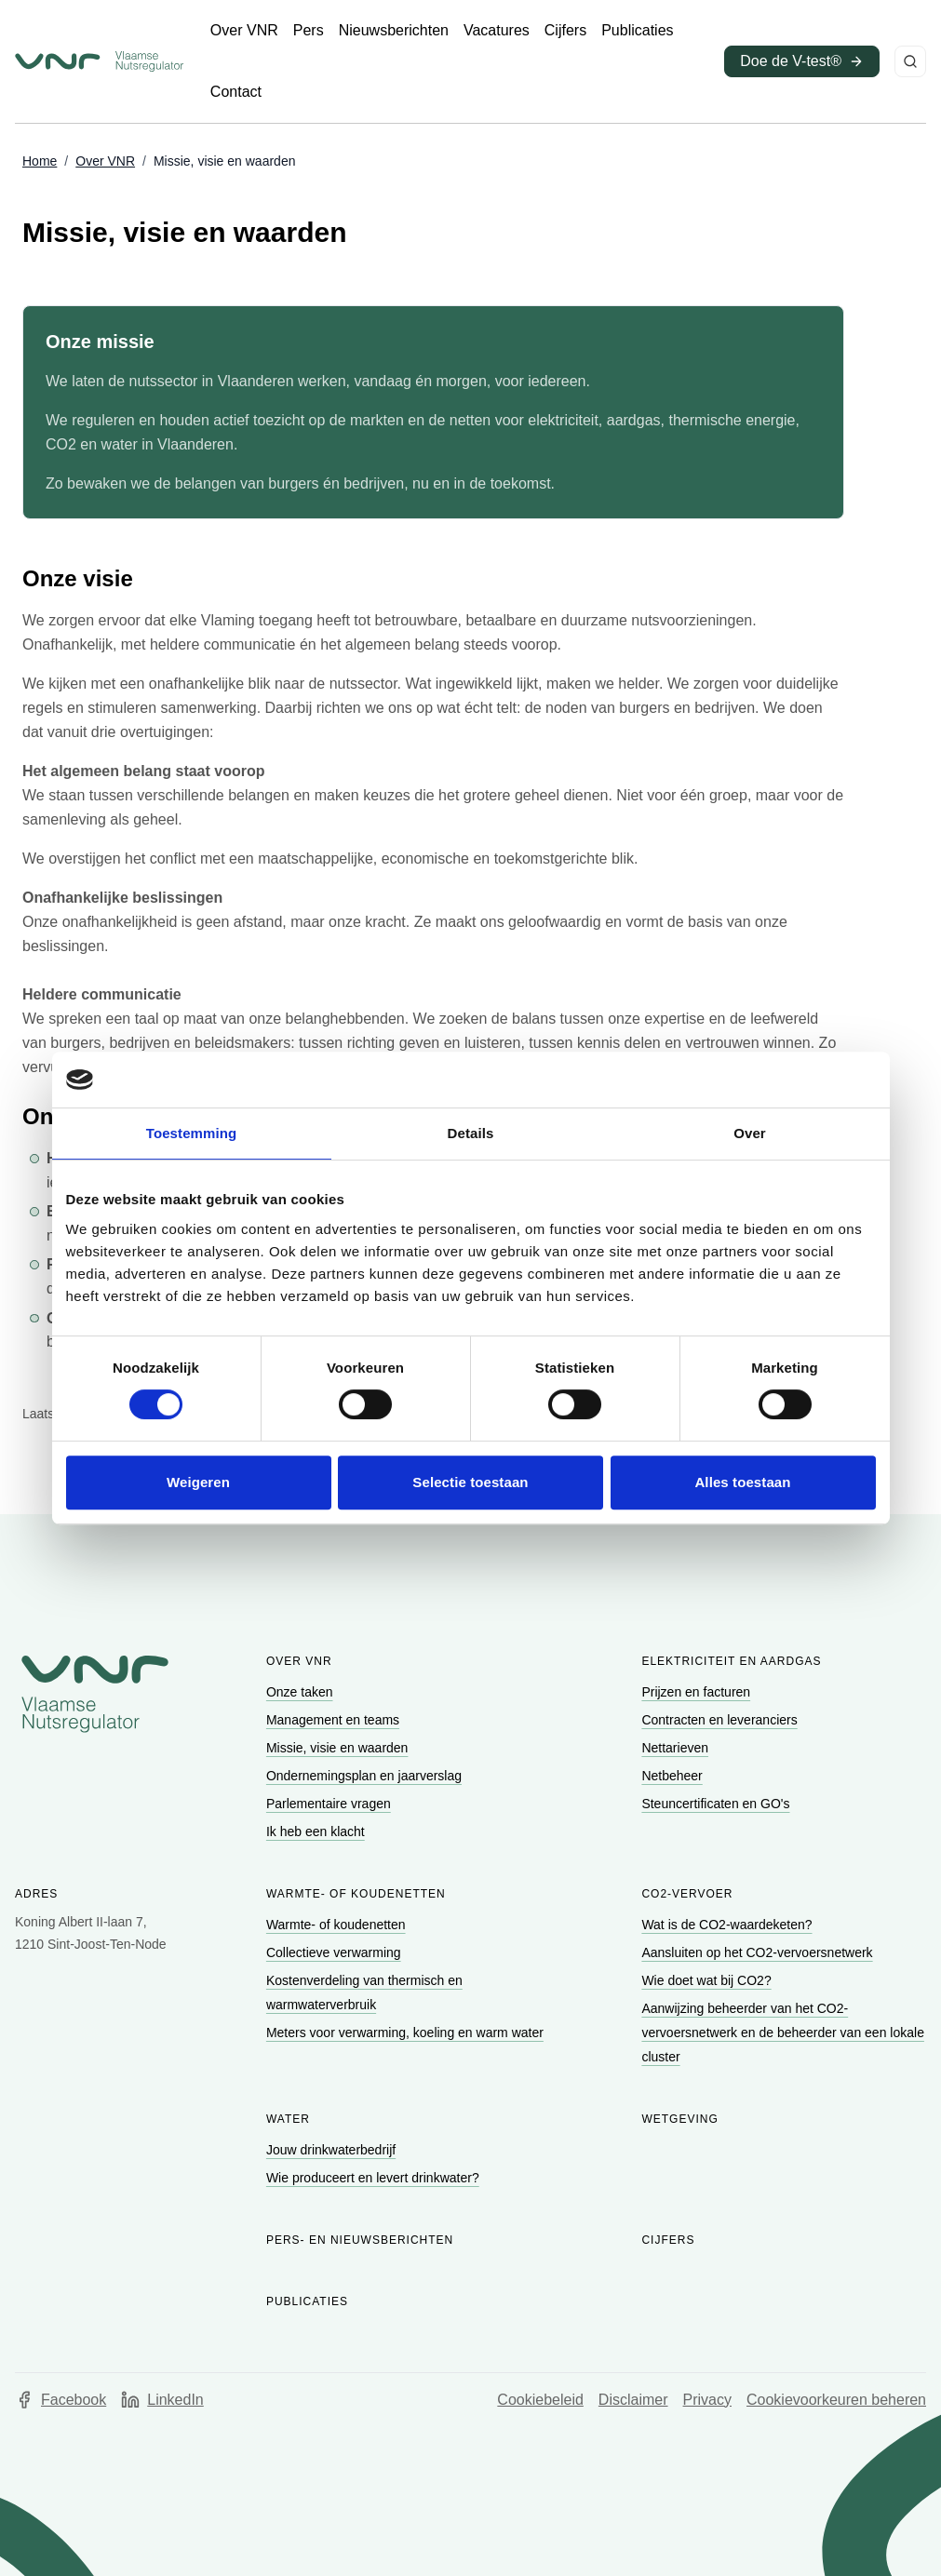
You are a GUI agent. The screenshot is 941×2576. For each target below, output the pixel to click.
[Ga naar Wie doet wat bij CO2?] (707, 1980)
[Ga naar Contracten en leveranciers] (720, 1719)
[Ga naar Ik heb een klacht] (317, 1831)
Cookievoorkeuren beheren (836, 2400)
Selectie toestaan (470, 1482)
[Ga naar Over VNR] (244, 31)
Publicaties (307, 2301)
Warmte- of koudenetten (356, 1893)
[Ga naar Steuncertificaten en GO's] (717, 1803)
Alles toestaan (742, 1482)
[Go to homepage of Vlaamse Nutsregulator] (95, 1693)
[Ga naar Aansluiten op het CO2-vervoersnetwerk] (758, 1952)
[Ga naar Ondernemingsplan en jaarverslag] (365, 1775)
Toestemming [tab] (191, 1133)
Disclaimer (633, 2400)
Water (288, 2119)
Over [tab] (749, 1133)
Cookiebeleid (540, 2400)
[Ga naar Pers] (308, 31)
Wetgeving (679, 2119)
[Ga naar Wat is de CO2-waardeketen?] (728, 1924)
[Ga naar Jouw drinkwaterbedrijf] (332, 2149)
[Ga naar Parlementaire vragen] (330, 1803)
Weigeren (198, 1482)
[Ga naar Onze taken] (301, 1691)
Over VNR (299, 1661)
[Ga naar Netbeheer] (673, 1775)
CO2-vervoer (687, 1893)
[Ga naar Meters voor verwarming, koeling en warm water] (406, 2032)
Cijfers (667, 2240)
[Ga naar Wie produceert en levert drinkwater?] (374, 2177)
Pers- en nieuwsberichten (359, 2240)
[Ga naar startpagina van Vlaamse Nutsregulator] (99, 61)
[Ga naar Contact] (236, 92)
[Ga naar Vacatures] (497, 31)
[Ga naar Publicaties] (637, 31)
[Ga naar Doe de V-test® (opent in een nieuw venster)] (802, 61)
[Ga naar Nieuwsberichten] (394, 31)
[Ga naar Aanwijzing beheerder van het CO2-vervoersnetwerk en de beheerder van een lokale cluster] (782, 2032)
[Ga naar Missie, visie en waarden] (338, 1747)
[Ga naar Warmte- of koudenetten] (338, 1924)
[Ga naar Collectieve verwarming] (335, 1952)
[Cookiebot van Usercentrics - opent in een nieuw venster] (794, 1079)
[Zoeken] (910, 61)
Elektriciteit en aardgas (731, 1661)
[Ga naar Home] (39, 162)
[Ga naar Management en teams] (334, 1719)
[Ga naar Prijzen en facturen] (697, 1691)
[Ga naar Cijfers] (565, 31)
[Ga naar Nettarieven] (676, 1747)
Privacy (707, 2400)
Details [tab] (471, 1133)
